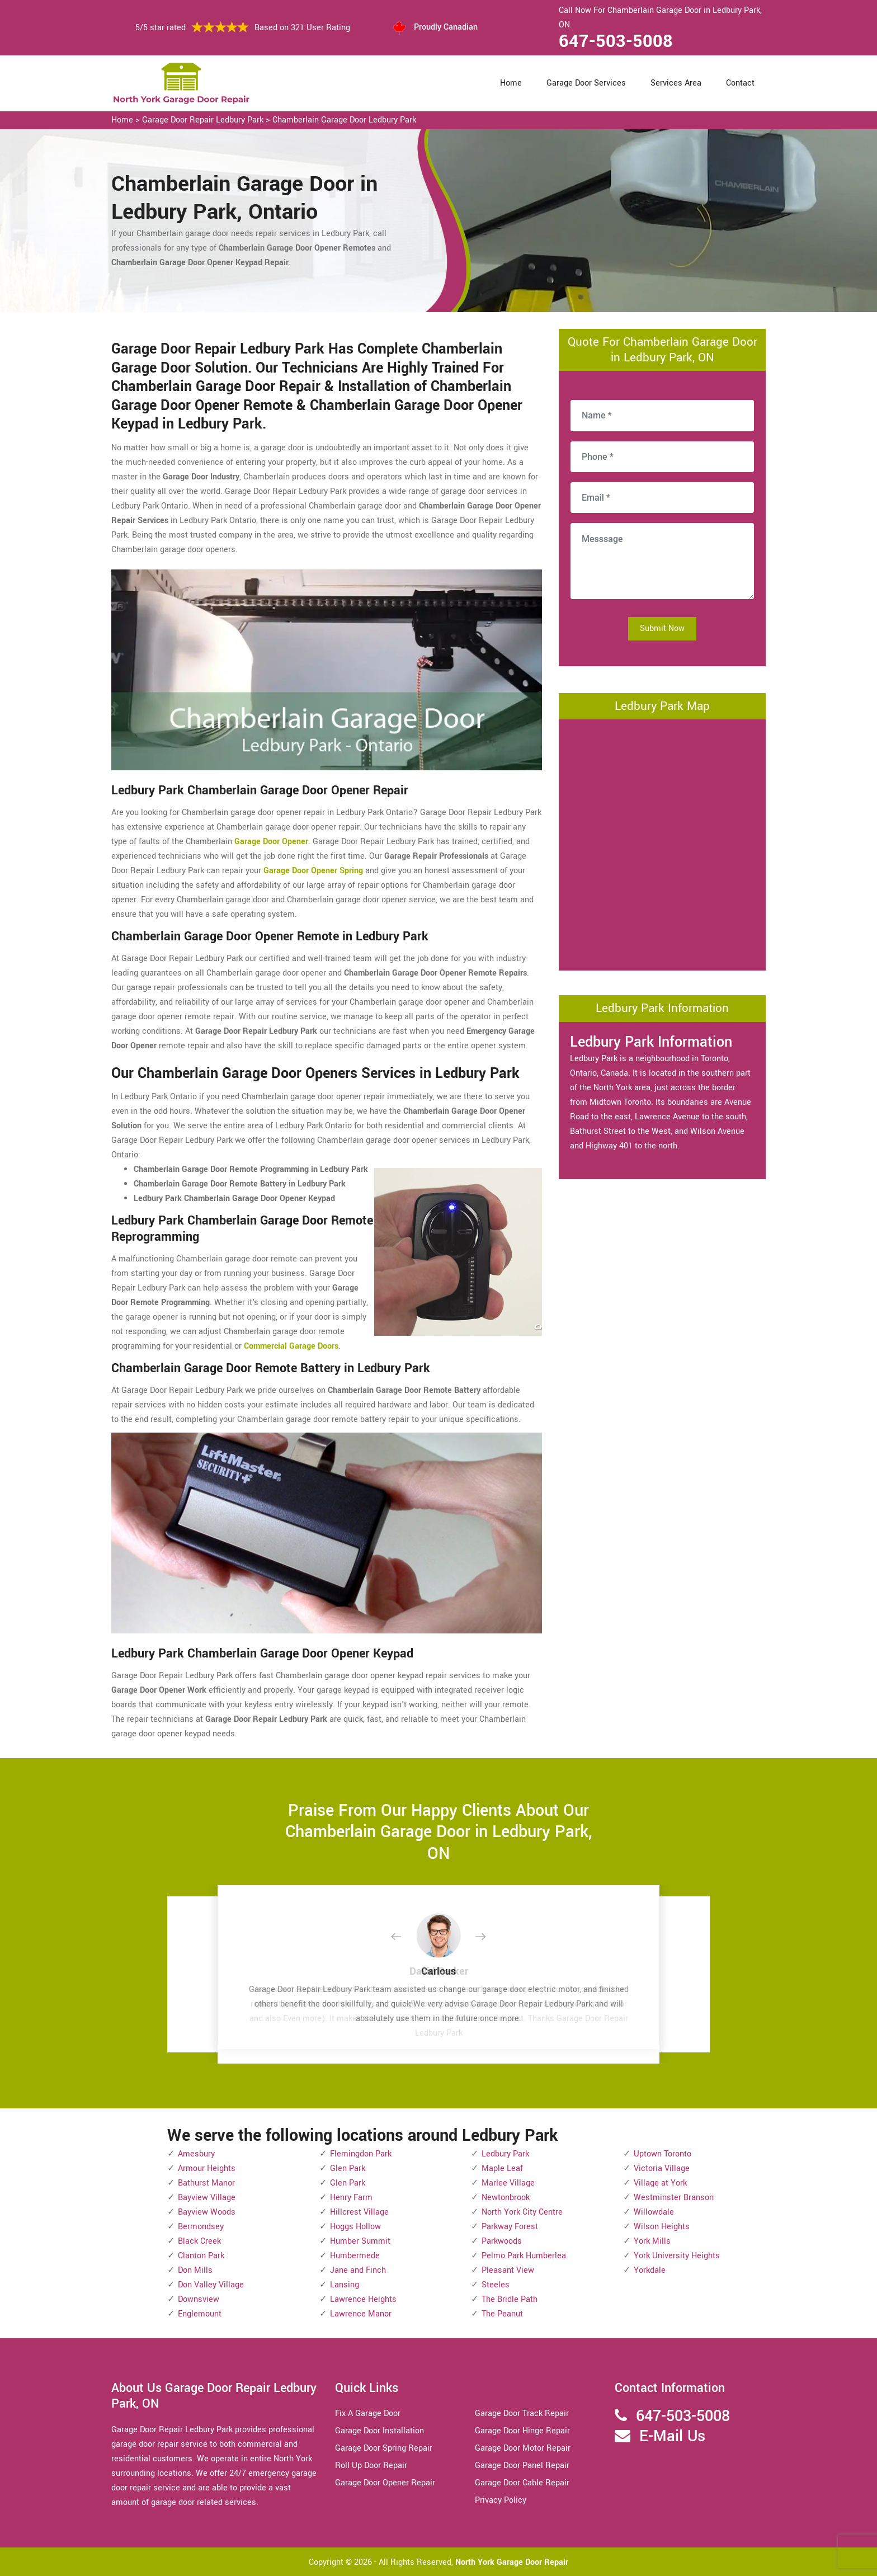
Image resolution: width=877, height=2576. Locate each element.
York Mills (652, 2241)
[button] (405, 1937)
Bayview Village (206, 2197)
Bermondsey (201, 2227)
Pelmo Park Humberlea (524, 2256)
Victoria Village (662, 2168)
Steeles (496, 2285)
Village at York (660, 2183)
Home (511, 83)
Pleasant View (508, 2270)
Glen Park (347, 2168)
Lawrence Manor (361, 2314)
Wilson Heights (662, 2227)
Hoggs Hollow (355, 2227)
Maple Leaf (502, 2168)
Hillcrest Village (359, 2212)
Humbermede (355, 2256)
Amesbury (196, 2154)
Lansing (344, 2285)
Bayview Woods (206, 2212)
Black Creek (199, 2241)
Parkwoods (502, 2241)
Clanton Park (201, 2256)
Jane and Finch (358, 2270)
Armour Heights (206, 2168)
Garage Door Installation (379, 2431)
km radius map (662, 842)
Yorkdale (650, 2270)
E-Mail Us (672, 2436)
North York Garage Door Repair (511, 2562)
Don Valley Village (211, 2285)
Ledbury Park (505, 2154)
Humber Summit (360, 2241)
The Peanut (502, 2314)
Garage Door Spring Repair (383, 2448)
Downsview (198, 2299)
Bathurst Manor (206, 2183)
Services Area (675, 83)
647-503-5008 (616, 41)
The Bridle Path (509, 2299)
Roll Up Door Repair (371, 2465)
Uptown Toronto (662, 2154)
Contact (740, 83)
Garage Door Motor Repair (522, 2448)
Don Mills (195, 2270)
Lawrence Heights (363, 2299)
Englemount (199, 2314)
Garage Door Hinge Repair (522, 2431)
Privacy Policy (500, 2500)
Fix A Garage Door (367, 2413)
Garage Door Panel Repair (522, 2465)
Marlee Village (508, 2183)
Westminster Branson (674, 2197)
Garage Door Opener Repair (385, 2483)
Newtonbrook (506, 2197)
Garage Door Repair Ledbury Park (202, 120)
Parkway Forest (510, 2227)
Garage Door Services (586, 83)
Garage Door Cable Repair (522, 2483)
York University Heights (677, 2256)
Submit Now (662, 628)
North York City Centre (522, 2212)
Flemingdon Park (361, 2154)
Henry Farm (351, 2197)
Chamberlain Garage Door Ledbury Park (344, 120)
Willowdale (654, 2212)
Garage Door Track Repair (522, 2413)
